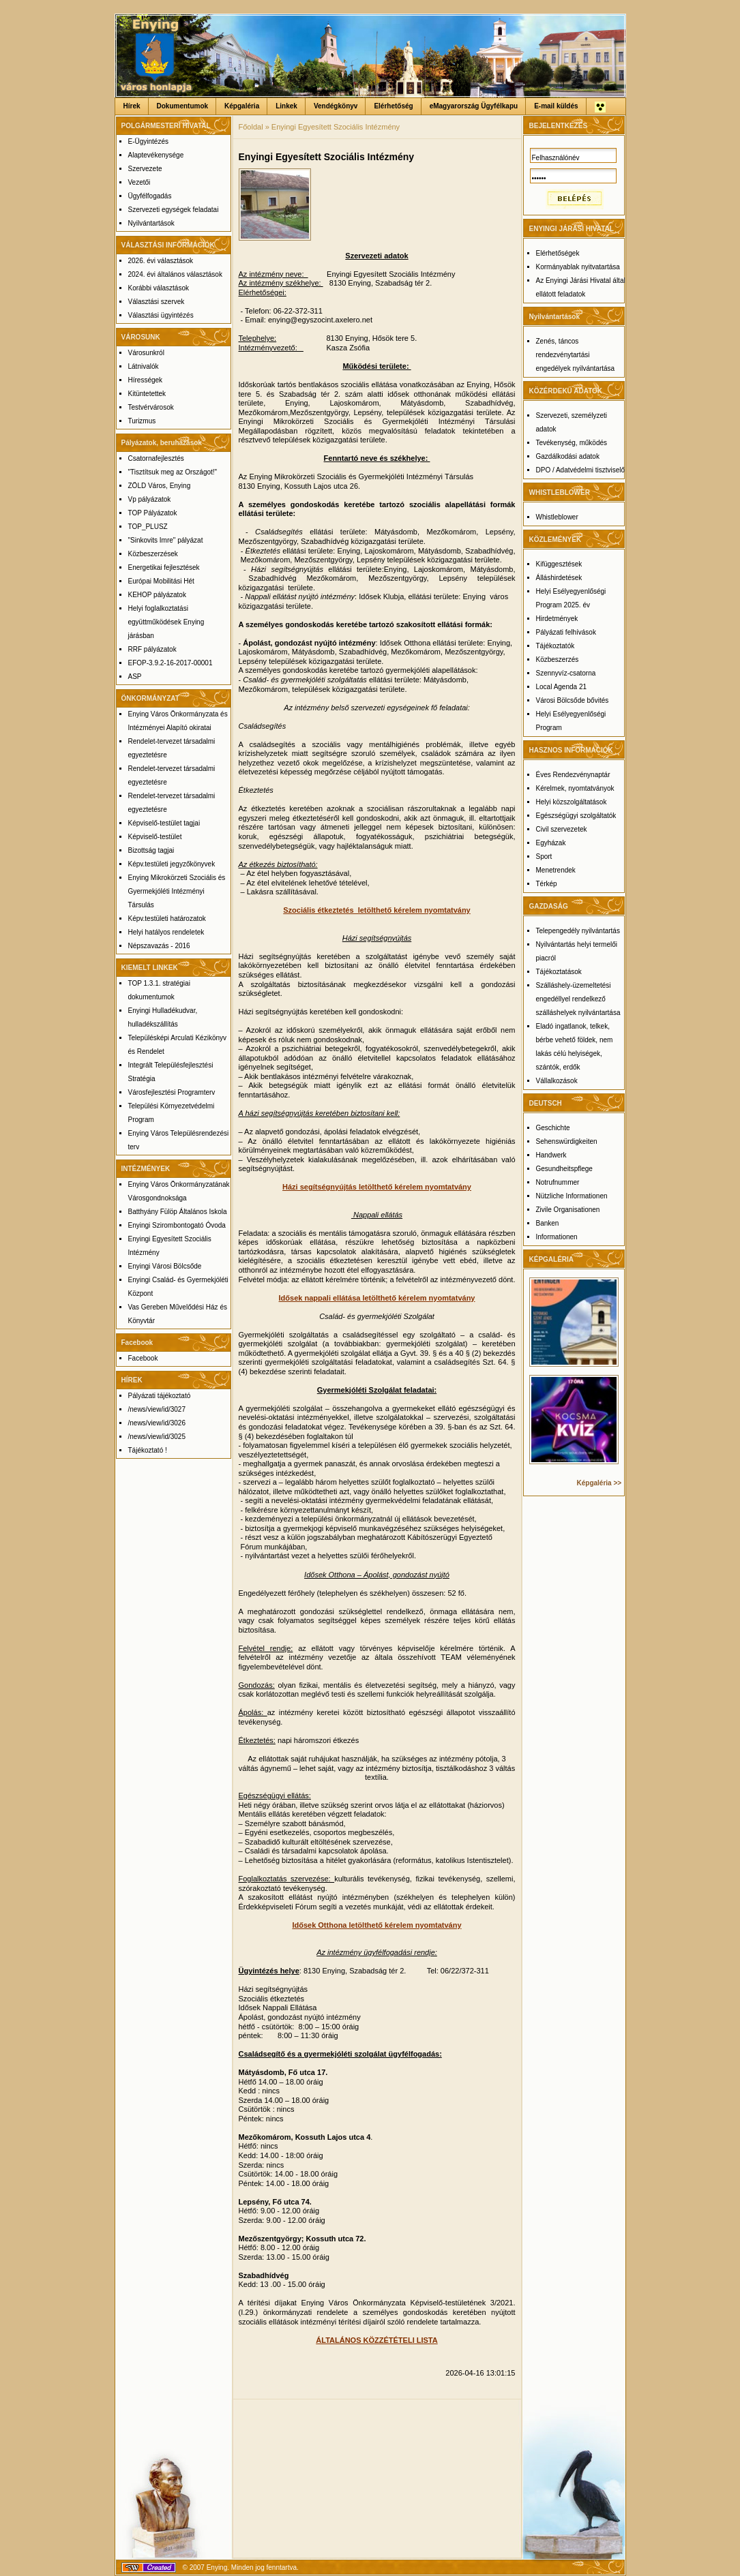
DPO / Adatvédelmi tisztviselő (580, 470)
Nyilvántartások (151, 223)
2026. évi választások (161, 260)
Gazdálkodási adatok (568, 456)
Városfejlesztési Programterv (172, 1092)
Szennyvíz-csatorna (566, 673)
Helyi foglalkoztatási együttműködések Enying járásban (166, 622)
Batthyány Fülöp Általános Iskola (177, 1211)
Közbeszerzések (153, 554)
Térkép (546, 884)
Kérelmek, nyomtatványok (575, 788)
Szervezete (145, 168)
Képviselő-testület (155, 836)
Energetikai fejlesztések (164, 567)
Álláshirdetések (559, 577)
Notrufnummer (558, 1182)
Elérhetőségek (558, 253)
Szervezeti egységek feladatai (173, 209)
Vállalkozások (557, 1081)
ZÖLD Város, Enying (159, 485)
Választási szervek (156, 301)
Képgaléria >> (599, 1483)
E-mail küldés (556, 106)
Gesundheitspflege (564, 1168)
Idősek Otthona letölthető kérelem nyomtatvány (376, 1925)
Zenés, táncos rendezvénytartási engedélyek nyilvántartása (575, 354)
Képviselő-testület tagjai (164, 823)
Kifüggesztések (559, 564)
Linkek (286, 106)
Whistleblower (557, 517)
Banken (547, 1223)
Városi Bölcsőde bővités (572, 700)
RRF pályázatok (152, 649)
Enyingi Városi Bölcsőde (165, 1266)
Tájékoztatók (555, 646)
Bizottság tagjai (151, 850)
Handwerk (551, 1155)
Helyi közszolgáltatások (571, 802)
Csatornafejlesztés (156, 458)
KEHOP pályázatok (157, 594)
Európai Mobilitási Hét (161, 581)
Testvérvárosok (151, 407)
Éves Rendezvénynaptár (573, 774)
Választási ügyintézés (161, 315)
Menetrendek (556, 870)
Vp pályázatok (149, 499)
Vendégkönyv (335, 106)
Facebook (143, 1358)
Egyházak (551, 843)
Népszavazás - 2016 (159, 946)
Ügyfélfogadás (150, 196)
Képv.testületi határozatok (167, 918)
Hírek (131, 106)
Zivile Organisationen (568, 1209)
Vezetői (139, 182)
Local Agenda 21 (561, 687)
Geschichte (553, 1128)
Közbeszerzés (557, 659)
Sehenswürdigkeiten (566, 1141)
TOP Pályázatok (152, 513)
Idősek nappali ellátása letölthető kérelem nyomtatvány (377, 1298)
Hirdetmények (557, 618)
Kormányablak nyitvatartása (578, 267)
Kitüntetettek (147, 393)
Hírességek (145, 380)
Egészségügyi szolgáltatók (576, 815)
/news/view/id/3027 (157, 1409)
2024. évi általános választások (175, 274)
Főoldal (251, 127)
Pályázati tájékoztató (159, 1395)
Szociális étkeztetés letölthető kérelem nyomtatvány (377, 910)
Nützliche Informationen (572, 1196)
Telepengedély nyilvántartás (578, 931)
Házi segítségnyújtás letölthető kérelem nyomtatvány (376, 1187)
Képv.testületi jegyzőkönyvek (172, 864)
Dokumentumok (183, 106)
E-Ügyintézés (148, 141)
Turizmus (142, 421)
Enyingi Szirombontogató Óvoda (177, 1225)
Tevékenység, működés (572, 442)
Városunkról (146, 353)
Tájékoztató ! (147, 1450)
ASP (135, 676)
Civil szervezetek (561, 829)
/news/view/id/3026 (157, 1423)
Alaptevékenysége (156, 155)
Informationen (557, 1237)
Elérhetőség (393, 106)
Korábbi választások (159, 288)
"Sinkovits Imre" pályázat (165, 540)
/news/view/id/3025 (157, 1436)
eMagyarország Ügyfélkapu (474, 106)
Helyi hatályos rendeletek (166, 932)
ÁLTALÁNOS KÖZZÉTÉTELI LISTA (376, 2340)
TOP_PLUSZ (148, 526)
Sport (544, 856)
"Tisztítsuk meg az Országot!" (173, 472)
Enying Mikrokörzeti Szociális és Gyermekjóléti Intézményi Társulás (177, 891)
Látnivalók (143, 366)
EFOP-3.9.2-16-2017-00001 (170, 663)
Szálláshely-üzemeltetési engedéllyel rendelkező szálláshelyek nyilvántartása (578, 999)
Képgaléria (241, 106)
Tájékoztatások (559, 971)
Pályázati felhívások (566, 632)
